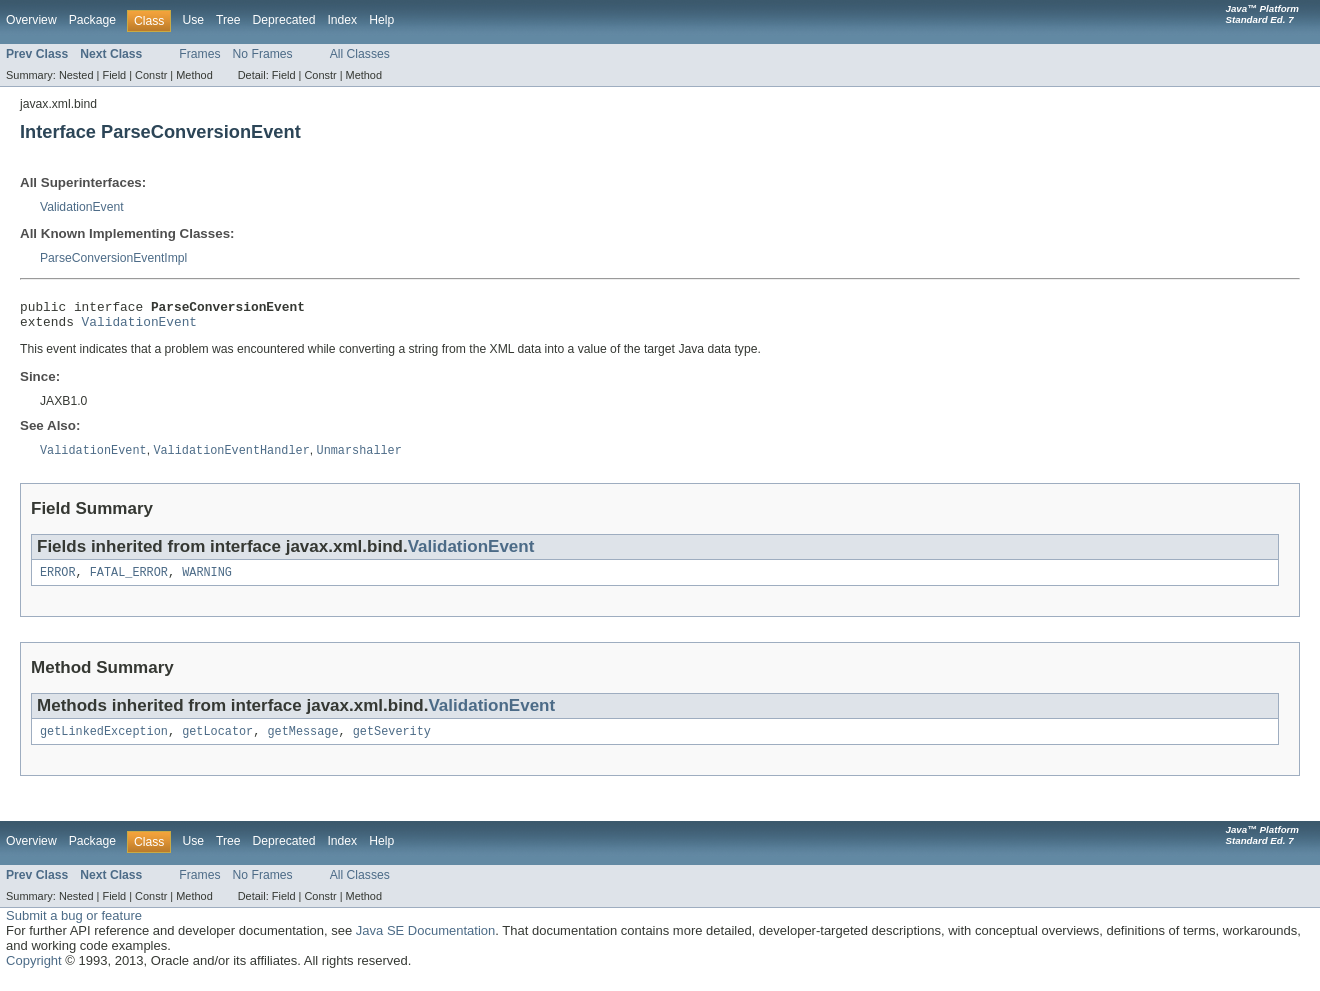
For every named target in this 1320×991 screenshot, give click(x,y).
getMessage (302, 742)
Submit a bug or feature (74, 926)
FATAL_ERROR (129, 581)
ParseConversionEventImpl (113, 258)
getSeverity (392, 742)
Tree (228, 20)
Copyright (34, 971)
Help (381, 20)
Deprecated (284, 20)
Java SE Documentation (425, 941)
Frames (199, 54)
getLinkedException (104, 742)
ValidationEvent (82, 207)
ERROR (58, 581)
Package (92, 20)
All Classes (360, 54)
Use (193, 20)
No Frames (263, 54)
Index (342, 20)
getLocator (217, 742)
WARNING (207, 581)
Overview (31, 20)
